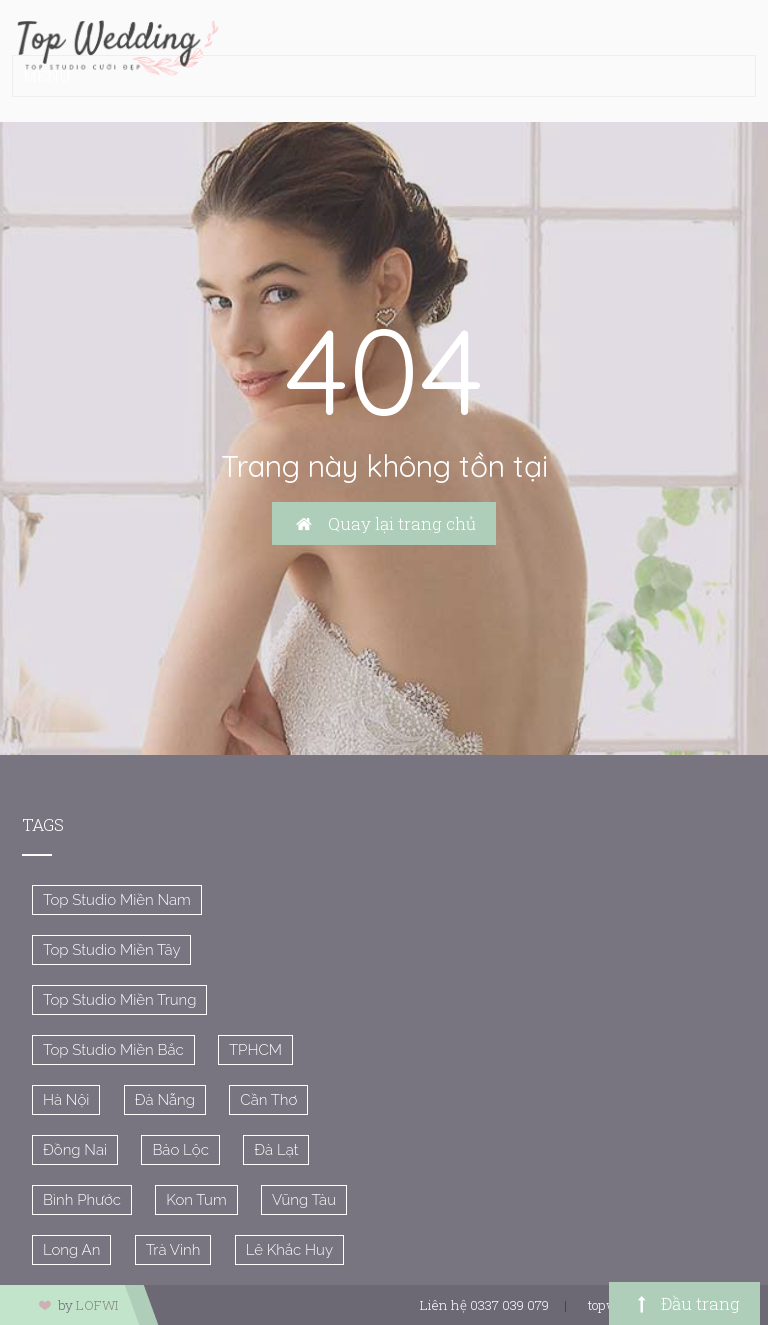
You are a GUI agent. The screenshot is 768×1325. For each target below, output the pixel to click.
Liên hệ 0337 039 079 (484, 1305)
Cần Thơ (268, 1100)
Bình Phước (82, 1200)
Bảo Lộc (180, 1150)
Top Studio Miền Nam (117, 900)
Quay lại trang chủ (384, 523)
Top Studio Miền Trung (119, 1000)
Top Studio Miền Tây (111, 950)
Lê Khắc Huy (289, 1250)
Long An (71, 1250)
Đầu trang (684, 1303)
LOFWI (97, 1305)
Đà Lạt (276, 1150)
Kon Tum (196, 1200)
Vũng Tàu (304, 1200)
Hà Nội (66, 1100)
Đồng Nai (75, 1150)
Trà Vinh (173, 1250)
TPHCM (255, 1050)
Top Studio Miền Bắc (113, 1050)
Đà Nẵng (165, 1100)
